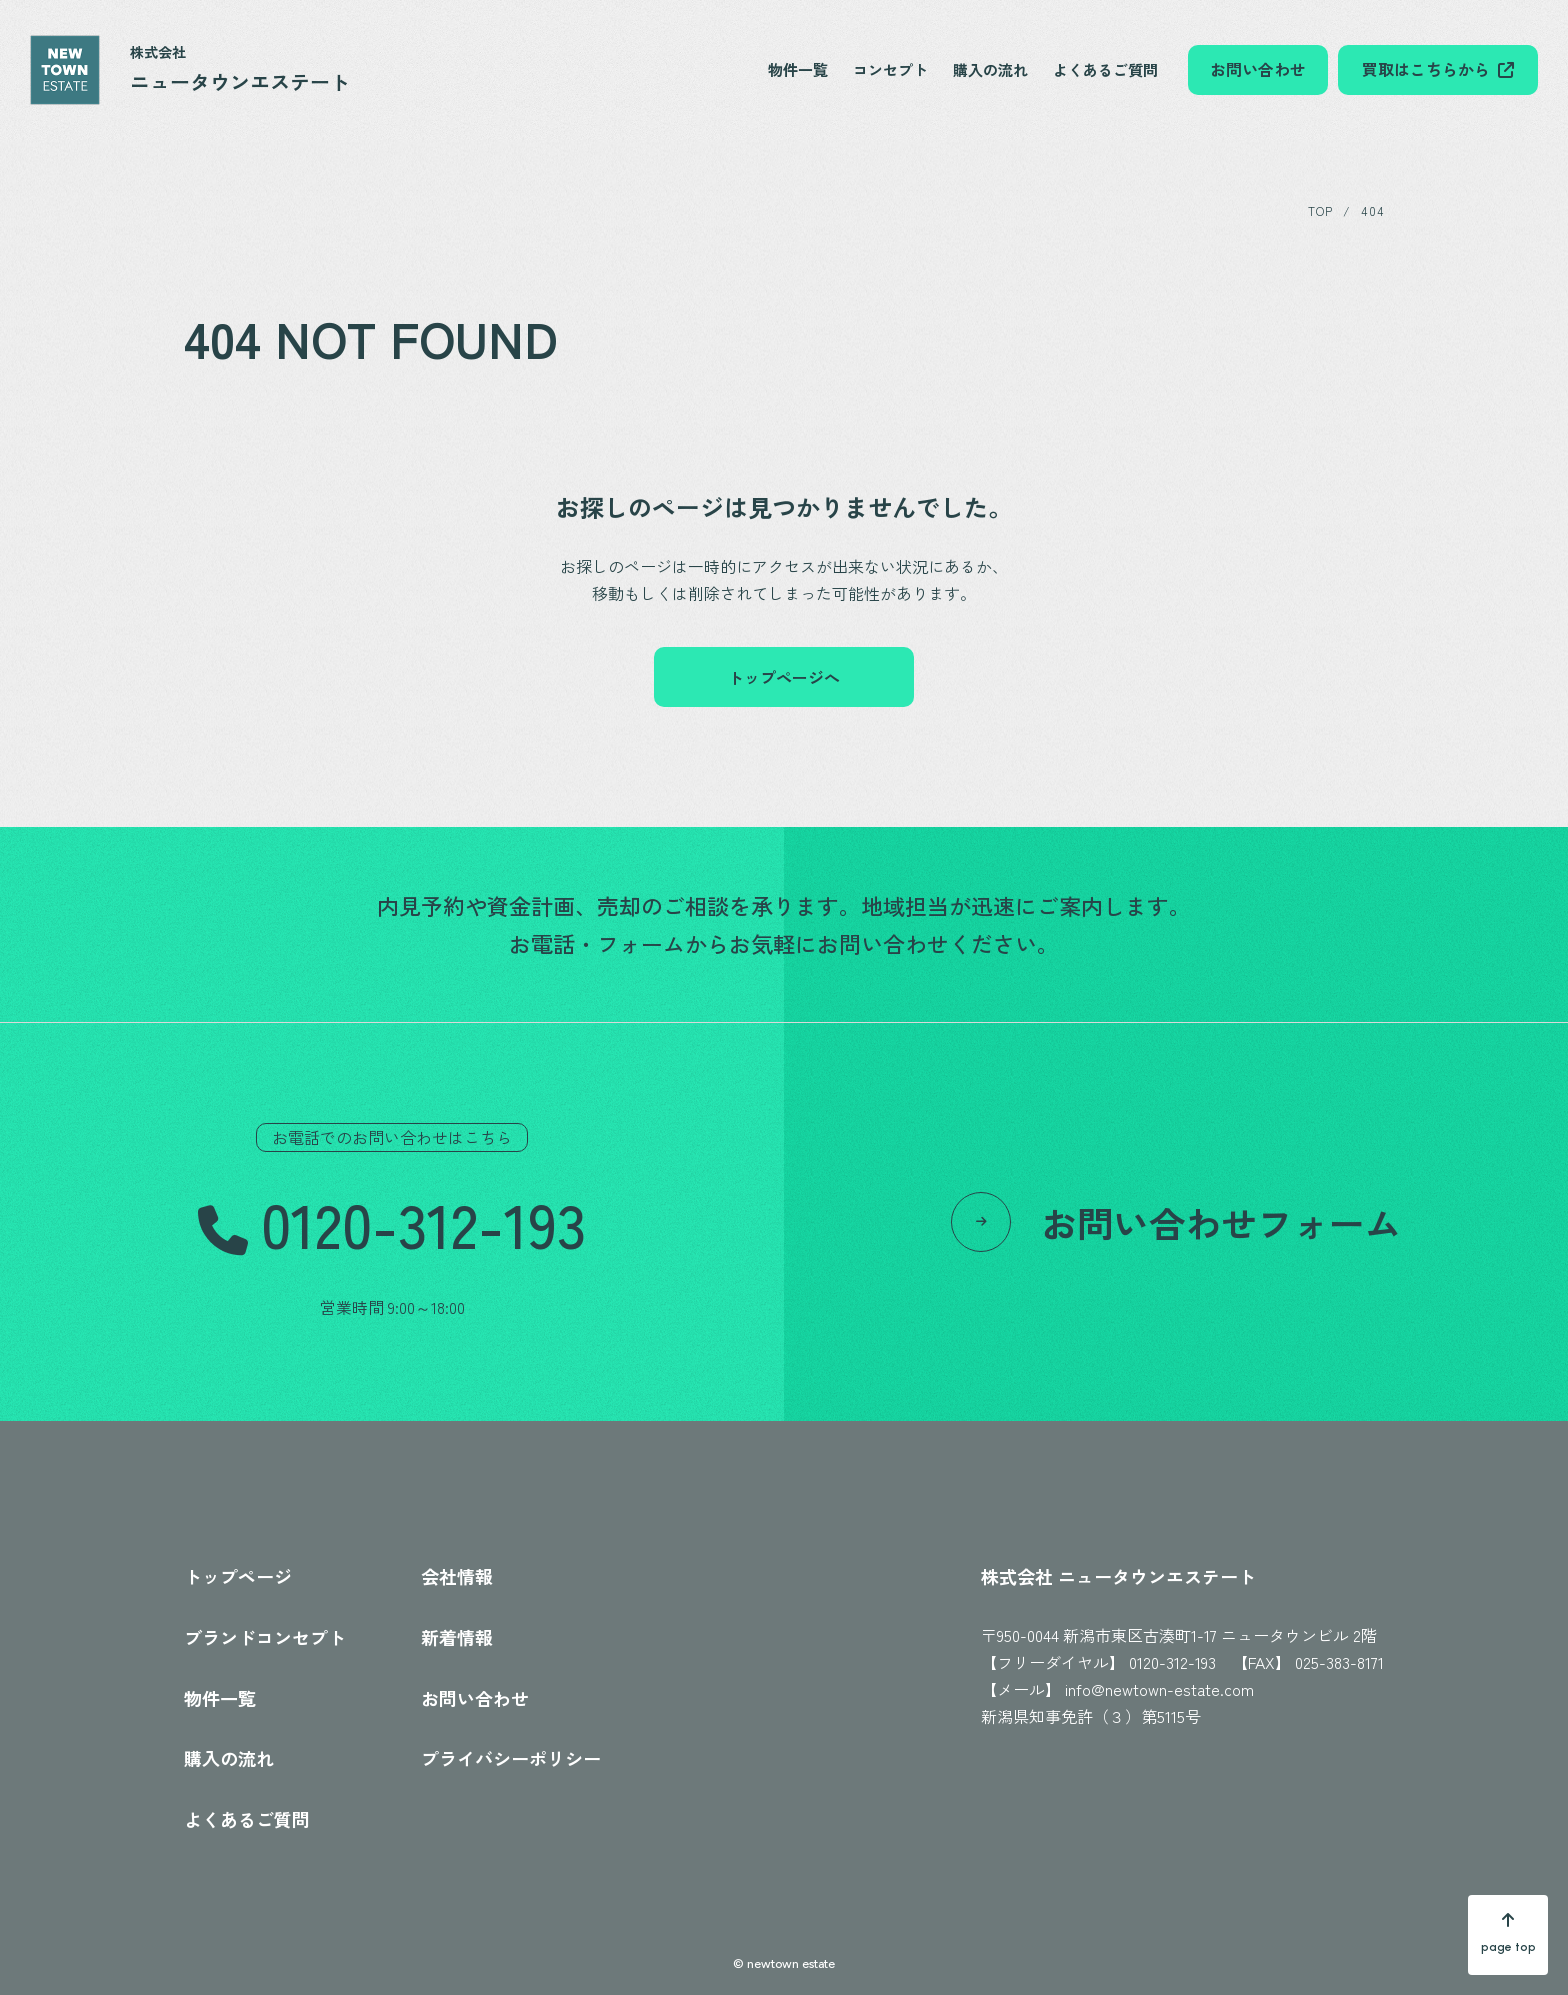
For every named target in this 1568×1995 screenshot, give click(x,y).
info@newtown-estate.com (1159, 1689)
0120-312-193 (1172, 1662)
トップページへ (784, 677)
